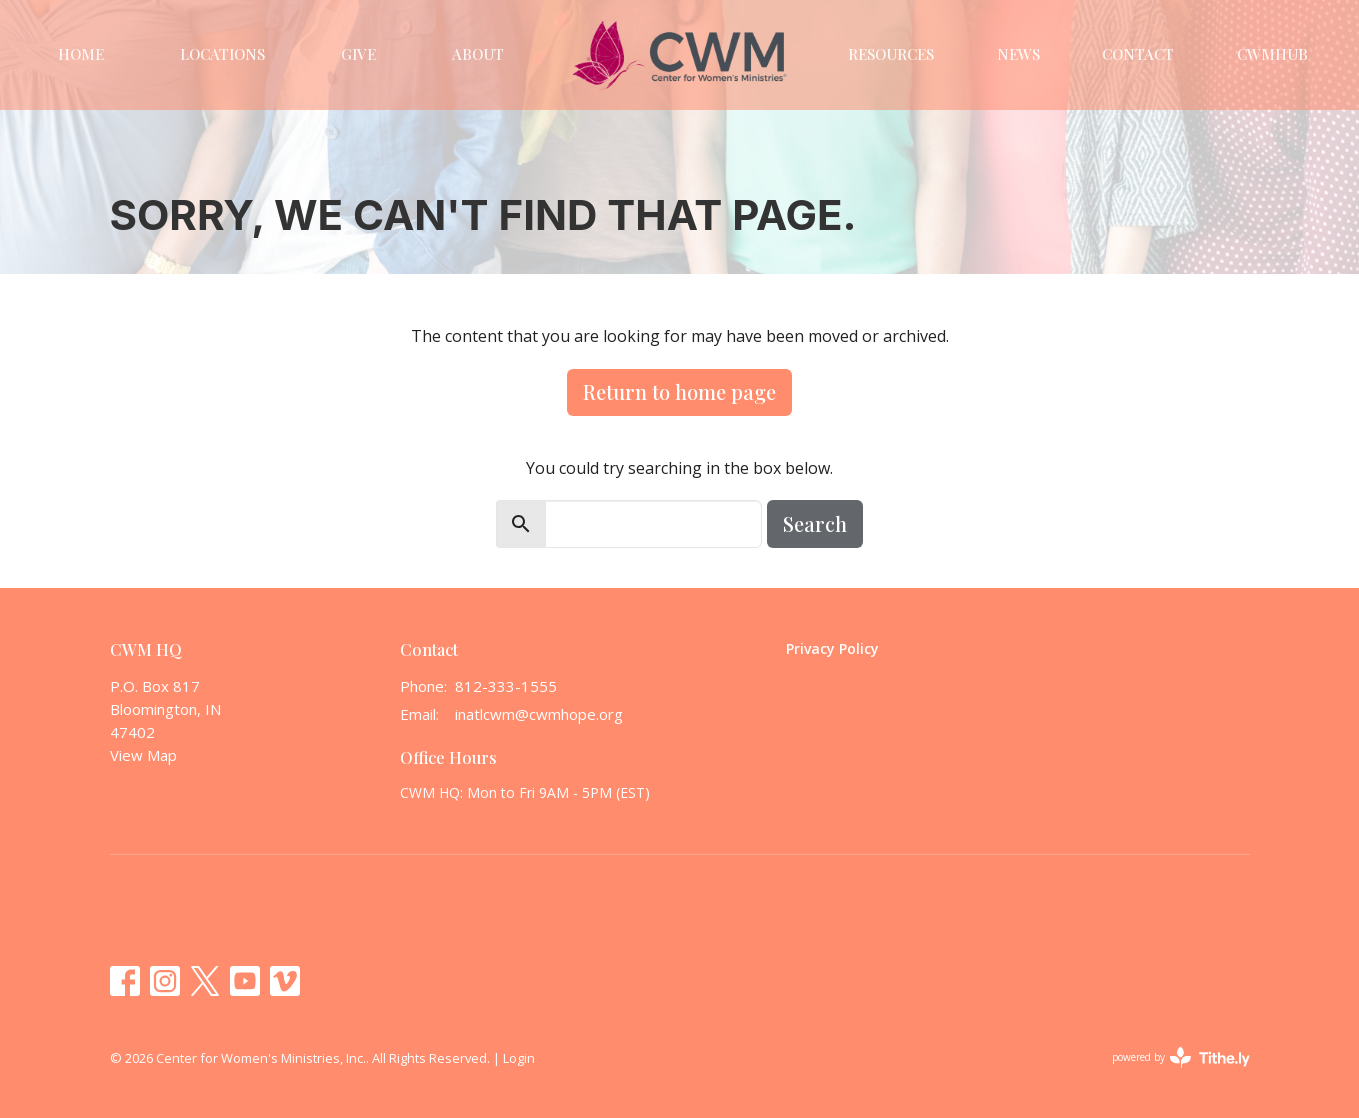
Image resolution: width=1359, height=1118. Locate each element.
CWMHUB (1272, 54)
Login (519, 1058)
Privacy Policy (832, 648)
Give (358, 54)
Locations (222, 54)
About (478, 54)
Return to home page (679, 391)
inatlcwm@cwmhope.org (539, 714)
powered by (1181, 1057)
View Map (143, 755)
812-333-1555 (506, 686)
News (1018, 54)
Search (815, 523)
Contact (1138, 54)
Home (81, 54)
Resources (891, 54)
